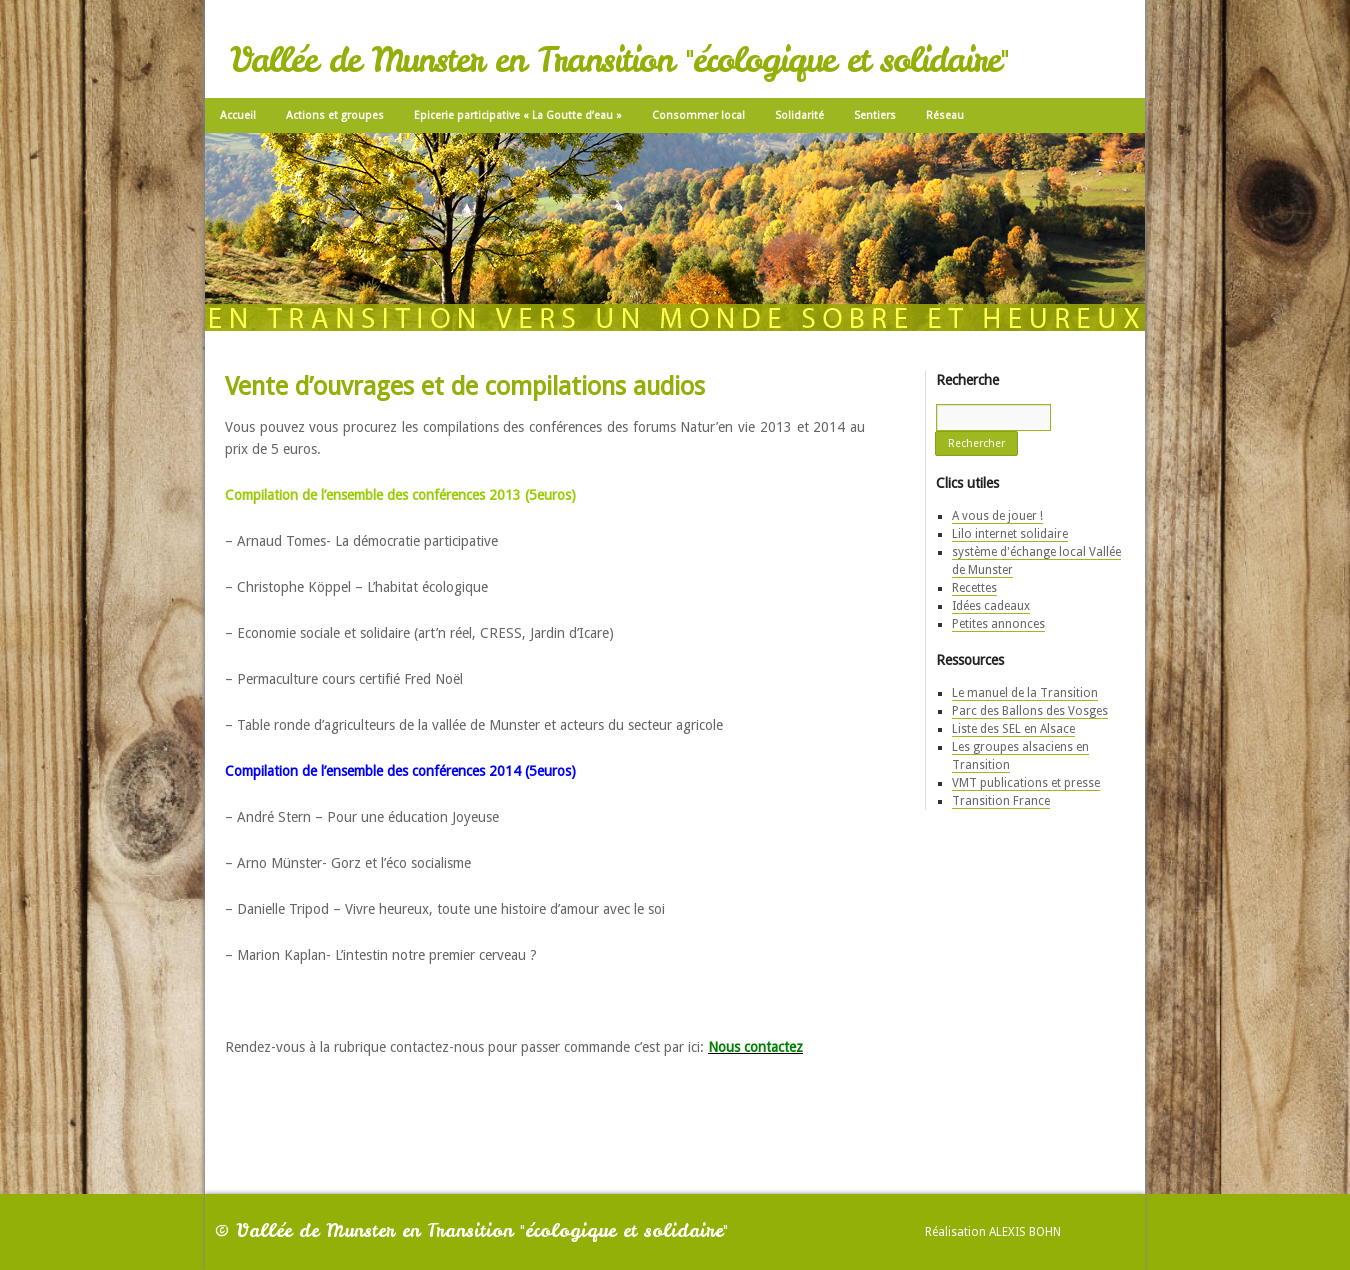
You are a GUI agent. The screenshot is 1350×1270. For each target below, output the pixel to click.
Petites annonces (998, 624)
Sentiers (875, 115)
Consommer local (698, 115)
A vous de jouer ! (997, 516)
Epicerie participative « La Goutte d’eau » (518, 115)
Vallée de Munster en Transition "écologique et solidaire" (619, 60)
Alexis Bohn (1025, 1232)
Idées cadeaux (991, 606)
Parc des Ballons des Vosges (1030, 711)
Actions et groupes (335, 115)
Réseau (945, 115)
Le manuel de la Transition (1025, 693)
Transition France (1001, 801)
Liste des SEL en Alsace (1013, 729)
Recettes (974, 588)
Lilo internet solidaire (1010, 534)
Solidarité (799, 115)
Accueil (238, 115)
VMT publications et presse (1026, 783)
